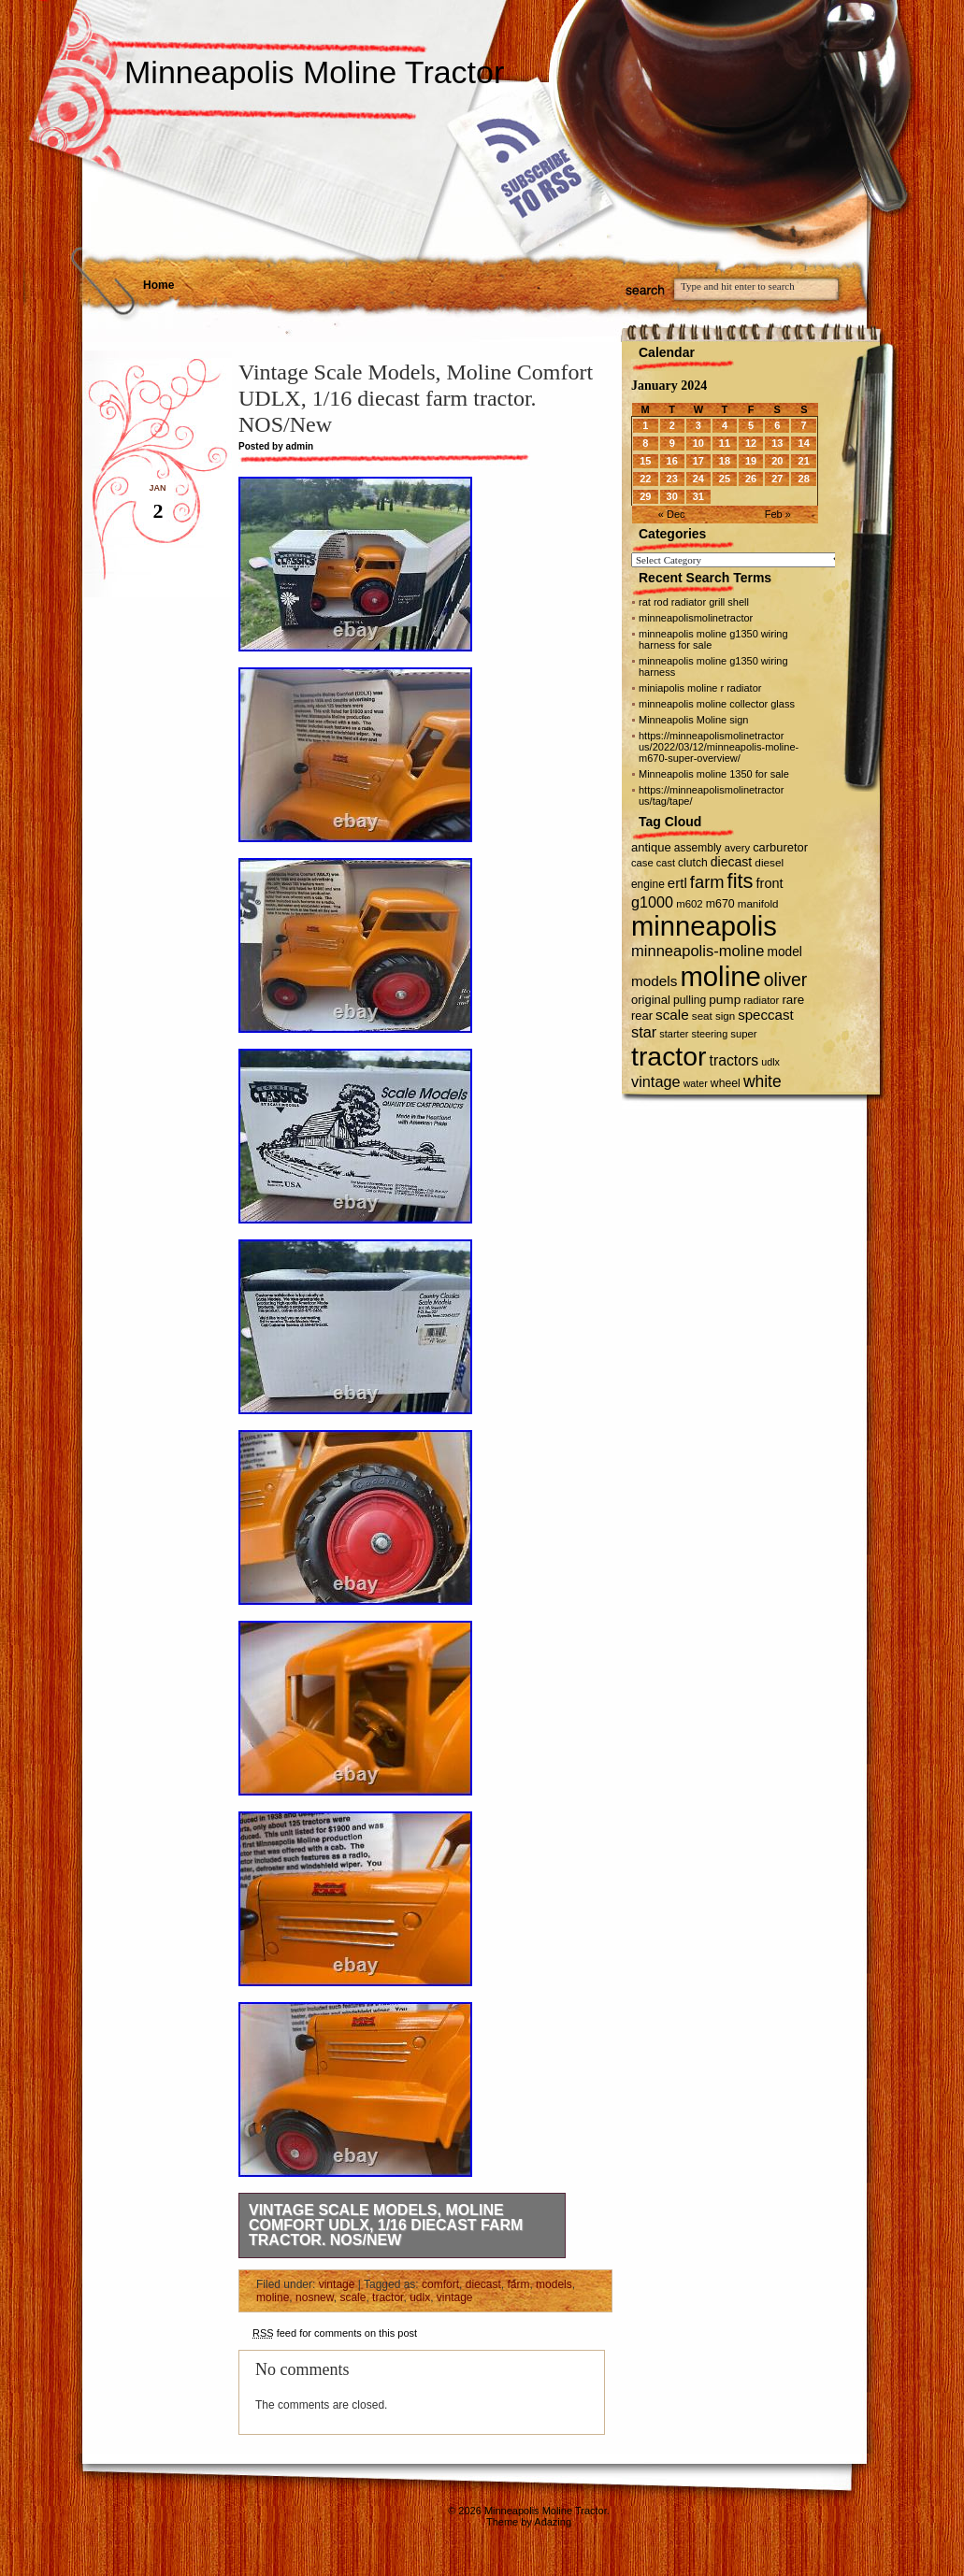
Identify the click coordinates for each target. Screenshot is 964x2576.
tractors (734, 1060)
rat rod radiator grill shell (694, 602)
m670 (720, 903)
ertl (677, 883)
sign (725, 1016)
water (695, 1083)
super (743, 1033)
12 (750, 443)
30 (672, 496)
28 (804, 478)
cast (665, 862)
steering (710, 1033)
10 (698, 443)
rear (642, 1016)
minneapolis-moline (697, 951)
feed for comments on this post (334, 2333)
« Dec (671, 514)
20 (777, 460)
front (770, 883)
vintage (337, 2284)
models (554, 2284)
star (643, 1031)
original (650, 1000)
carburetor (780, 847)
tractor (387, 2297)
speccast (765, 1015)
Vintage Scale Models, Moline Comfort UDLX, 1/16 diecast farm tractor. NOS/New (386, 2225)
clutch (693, 862)
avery (737, 847)
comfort (440, 2284)
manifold (758, 903)
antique (651, 847)
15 (645, 460)
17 (698, 460)
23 (672, 478)
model (784, 952)
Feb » (778, 514)
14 (804, 443)
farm (518, 2284)
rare (793, 1000)
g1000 (652, 902)
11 (724, 443)
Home (158, 285)
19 (750, 460)
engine (648, 884)
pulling (689, 1000)
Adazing (552, 2521)
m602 (689, 903)
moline (272, 2297)
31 (698, 496)
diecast (483, 2284)
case (642, 862)
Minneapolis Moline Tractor (314, 72)
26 (750, 478)
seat (702, 1015)
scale (352, 2297)
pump (725, 1000)
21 (804, 460)
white (762, 1081)
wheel (726, 1083)
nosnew (314, 2297)
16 (672, 460)
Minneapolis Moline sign (693, 719)
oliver (785, 979)
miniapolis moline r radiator (700, 688)
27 (777, 478)
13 (777, 443)
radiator (761, 1000)
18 (724, 460)
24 (698, 478)
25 (724, 478)
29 (645, 496)
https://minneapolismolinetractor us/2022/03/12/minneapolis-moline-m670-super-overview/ (719, 747)
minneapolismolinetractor (696, 617)
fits (740, 881)
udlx (420, 2297)
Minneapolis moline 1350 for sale (714, 774)
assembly (698, 847)
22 (645, 478)
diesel (769, 862)
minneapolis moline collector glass (717, 703)
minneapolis (704, 926)
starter (673, 1033)
